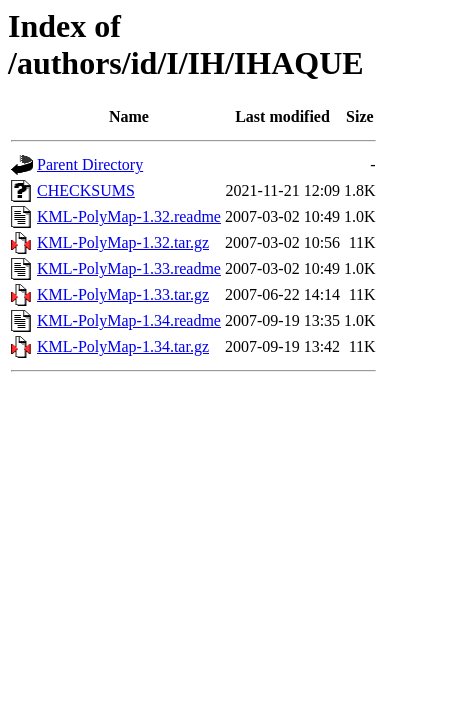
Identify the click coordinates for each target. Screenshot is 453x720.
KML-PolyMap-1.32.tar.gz (123, 242)
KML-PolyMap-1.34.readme (129, 320)
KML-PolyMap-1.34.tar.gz (123, 346)
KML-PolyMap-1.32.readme (129, 216)
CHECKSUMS (86, 190)
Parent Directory (90, 164)
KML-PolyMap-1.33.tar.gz (123, 294)
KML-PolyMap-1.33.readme (129, 268)
